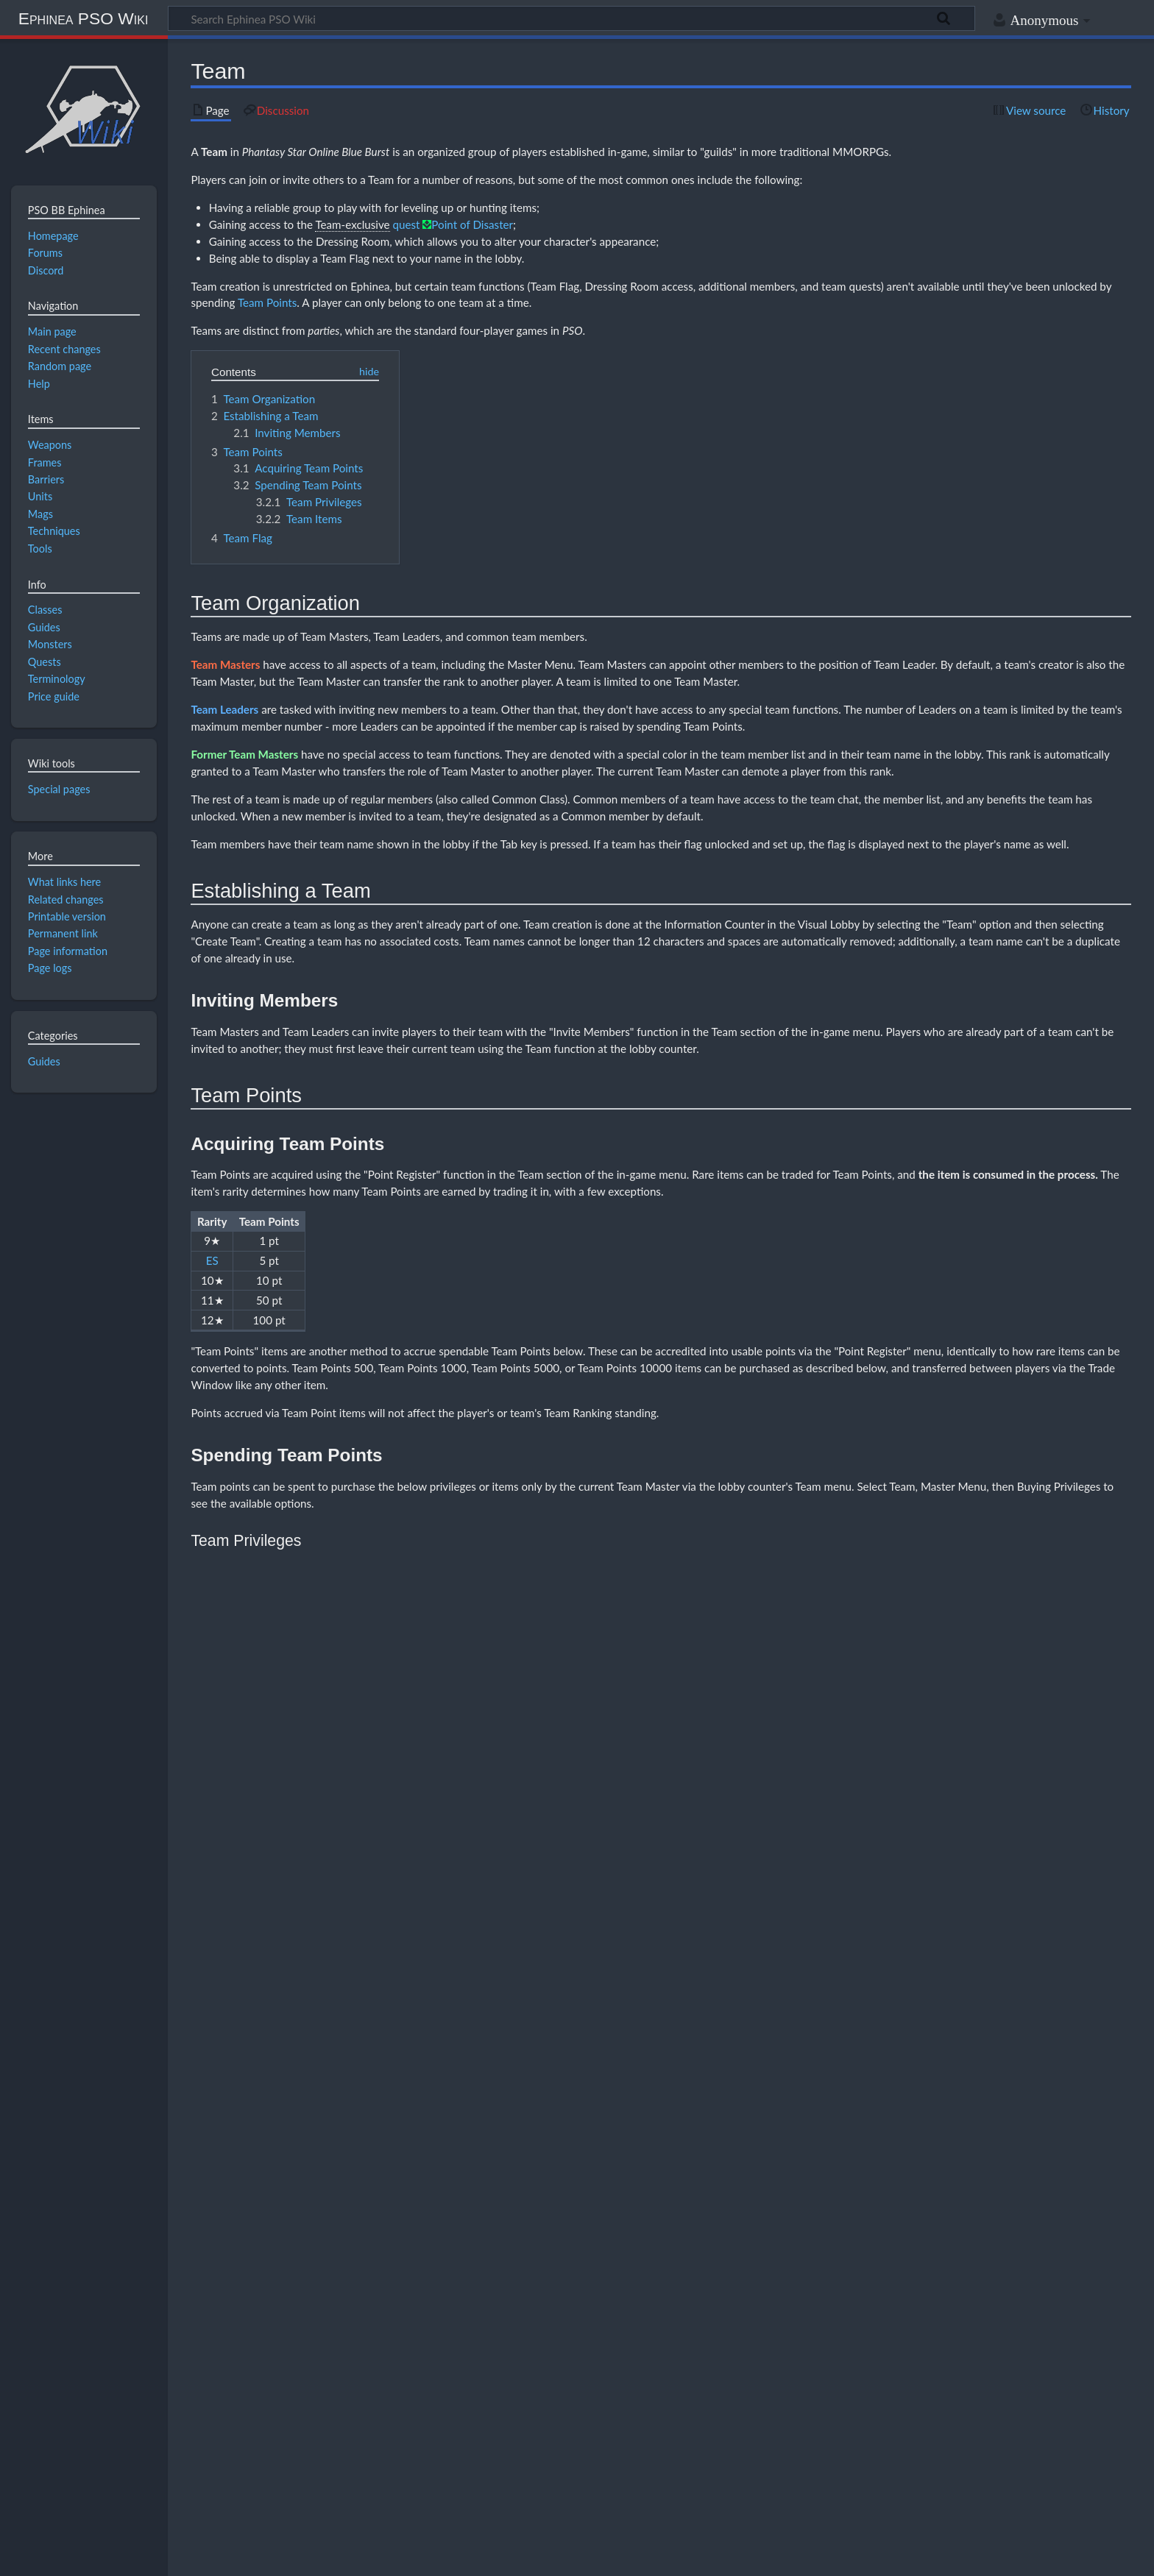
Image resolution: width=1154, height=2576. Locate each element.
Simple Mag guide (532, 2269)
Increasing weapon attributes (707, 2299)
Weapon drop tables (624, 2346)
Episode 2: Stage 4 (646, 2361)
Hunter (346, 2284)
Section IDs (677, 2269)
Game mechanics (401, 2346)
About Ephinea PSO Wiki (151, 2556)
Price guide (551, 2377)
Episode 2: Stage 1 (416, 2361)
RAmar (582, 2284)
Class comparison (293, 2284)
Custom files (283, 2393)
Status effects (759, 2269)
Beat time (343, 2346)
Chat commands (368, 2377)
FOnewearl (852, 2284)
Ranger (548, 2284)
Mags (364, 2269)
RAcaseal (691, 2284)
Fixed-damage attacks (398, 2330)
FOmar (730, 2284)
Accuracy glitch (288, 2346)
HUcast (468, 2284)
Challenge (279, 2361)
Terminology (495, 2393)
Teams (805, 2269)
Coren (418, 2377)
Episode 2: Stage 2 (493, 2361)
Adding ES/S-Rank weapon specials (325, 2299)
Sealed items (792, 2299)
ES (212, 1260)
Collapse (1106, 2251)
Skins (320, 2393)
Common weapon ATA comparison (582, 2299)
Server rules (677, 2377)
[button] (1106, 2252)
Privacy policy (44, 2556)
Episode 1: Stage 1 (340, 2361)
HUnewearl (425, 2284)
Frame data (456, 2346)
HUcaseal (509, 2284)
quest (406, 224)
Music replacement (430, 2393)
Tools (922, 2269)
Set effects (633, 2330)
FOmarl (765, 2284)
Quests (634, 2269)
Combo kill (280, 2315)
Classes (274, 2269)
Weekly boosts (735, 2377)
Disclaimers (251, 2556)
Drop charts (471, 2315)
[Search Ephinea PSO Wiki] (571, 18)
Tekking (890, 2269)
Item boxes (602, 2315)
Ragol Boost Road (613, 2377)
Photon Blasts (466, 2269)
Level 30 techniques (534, 2315)
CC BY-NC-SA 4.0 (184, 2500)
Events (510, 2377)
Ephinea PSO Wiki (83, 18)
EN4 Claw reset (410, 2315)
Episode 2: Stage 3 (569, 2361)
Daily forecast (464, 2377)
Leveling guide (692, 2315)
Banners (315, 2377)
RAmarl (617, 2284)
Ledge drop (557, 2346)
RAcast (653, 2284)
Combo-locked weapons (305, 2330)
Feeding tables (404, 2269)
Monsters (594, 2269)
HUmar (382, 2284)
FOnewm (805, 2284)
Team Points (267, 302)
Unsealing (838, 2299)
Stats (716, 2269)
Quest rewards (474, 2330)
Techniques (846, 2269)
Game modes (320, 2269)
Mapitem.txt (363, 2393)
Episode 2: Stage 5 (723, 2361)
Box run (640, 2315)
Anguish (275, 2377)
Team (214, 151)
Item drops (508, 2346)
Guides (44, 1061)
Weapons (958, 2269)
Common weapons (343, 2315)
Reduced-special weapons (557, 2330)
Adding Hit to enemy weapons (454, 2299)
